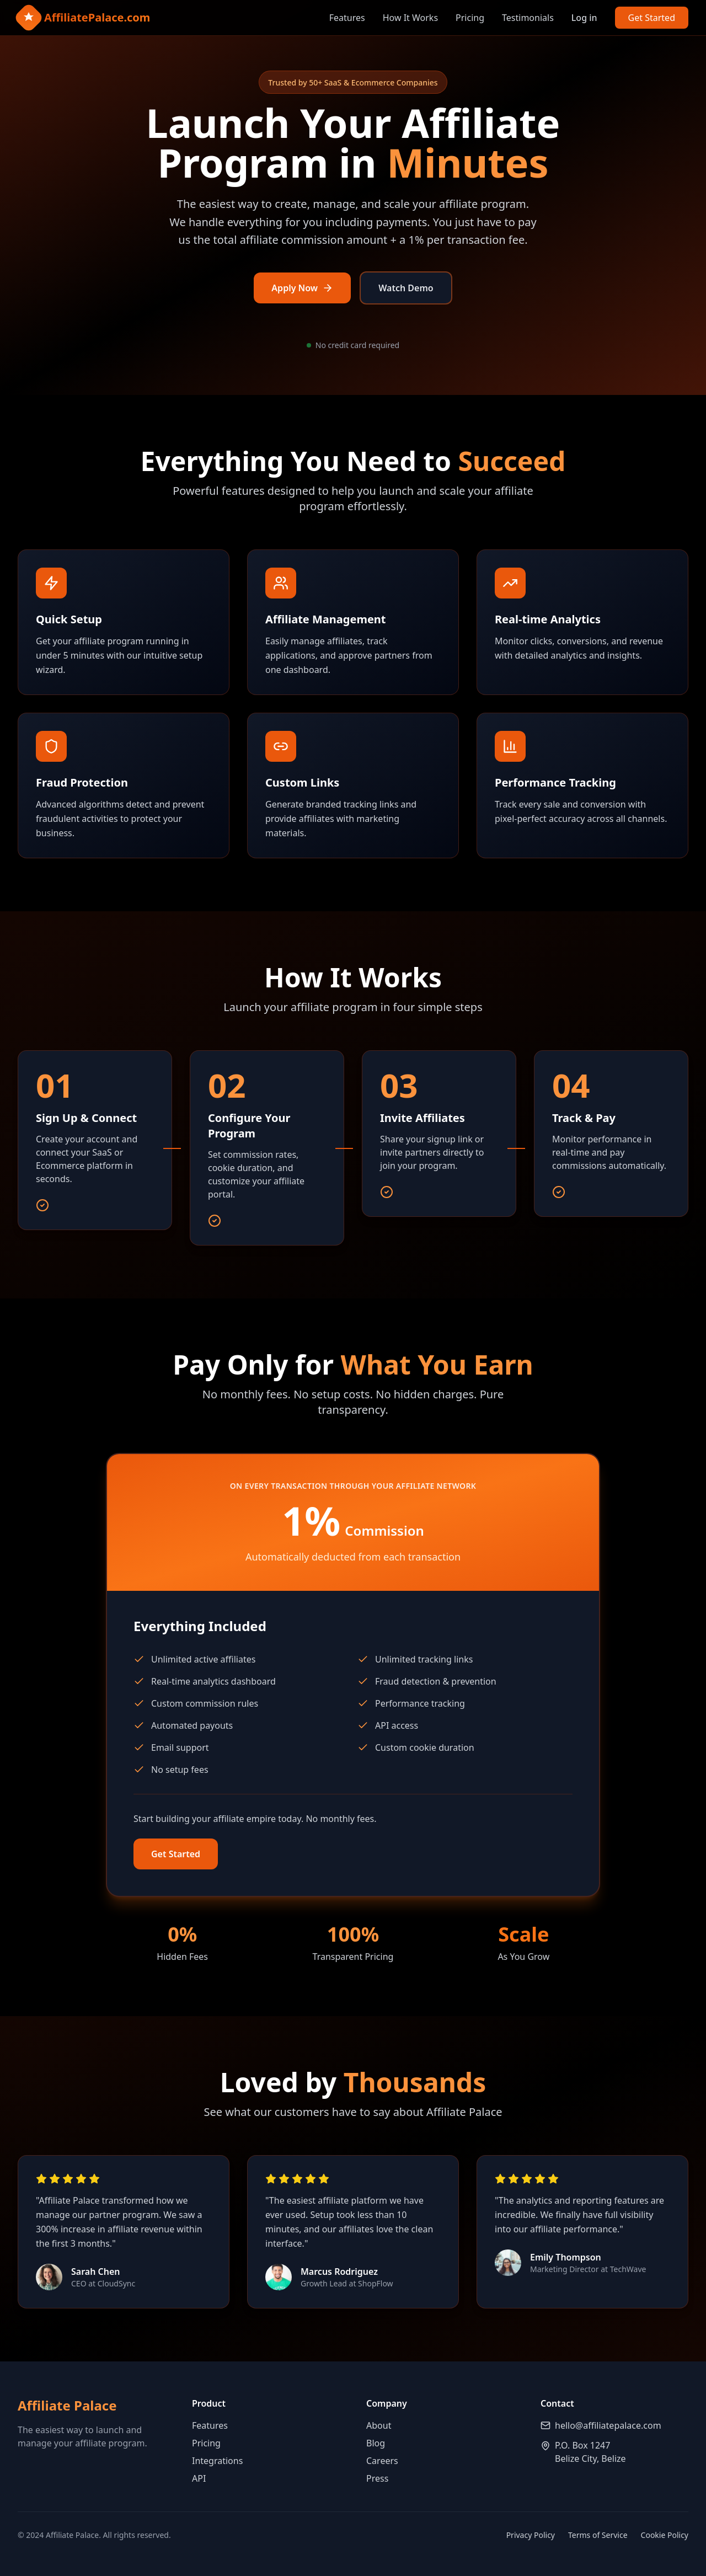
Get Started (651, 18)
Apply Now (302, 288)
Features (347, 18)
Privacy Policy (530, 2535)
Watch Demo (406, 288)
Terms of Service (598, 2535)
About (378, 2425)
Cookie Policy (664, 2535)
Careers (382, 2461)
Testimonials (528, 18)
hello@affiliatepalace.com (608, 2425)
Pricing (470, 18)
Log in (584, 18)
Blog (375, 2443)
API (199, 2478)
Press (377, 2478)
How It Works (410, 18)
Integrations (217, 2461)
